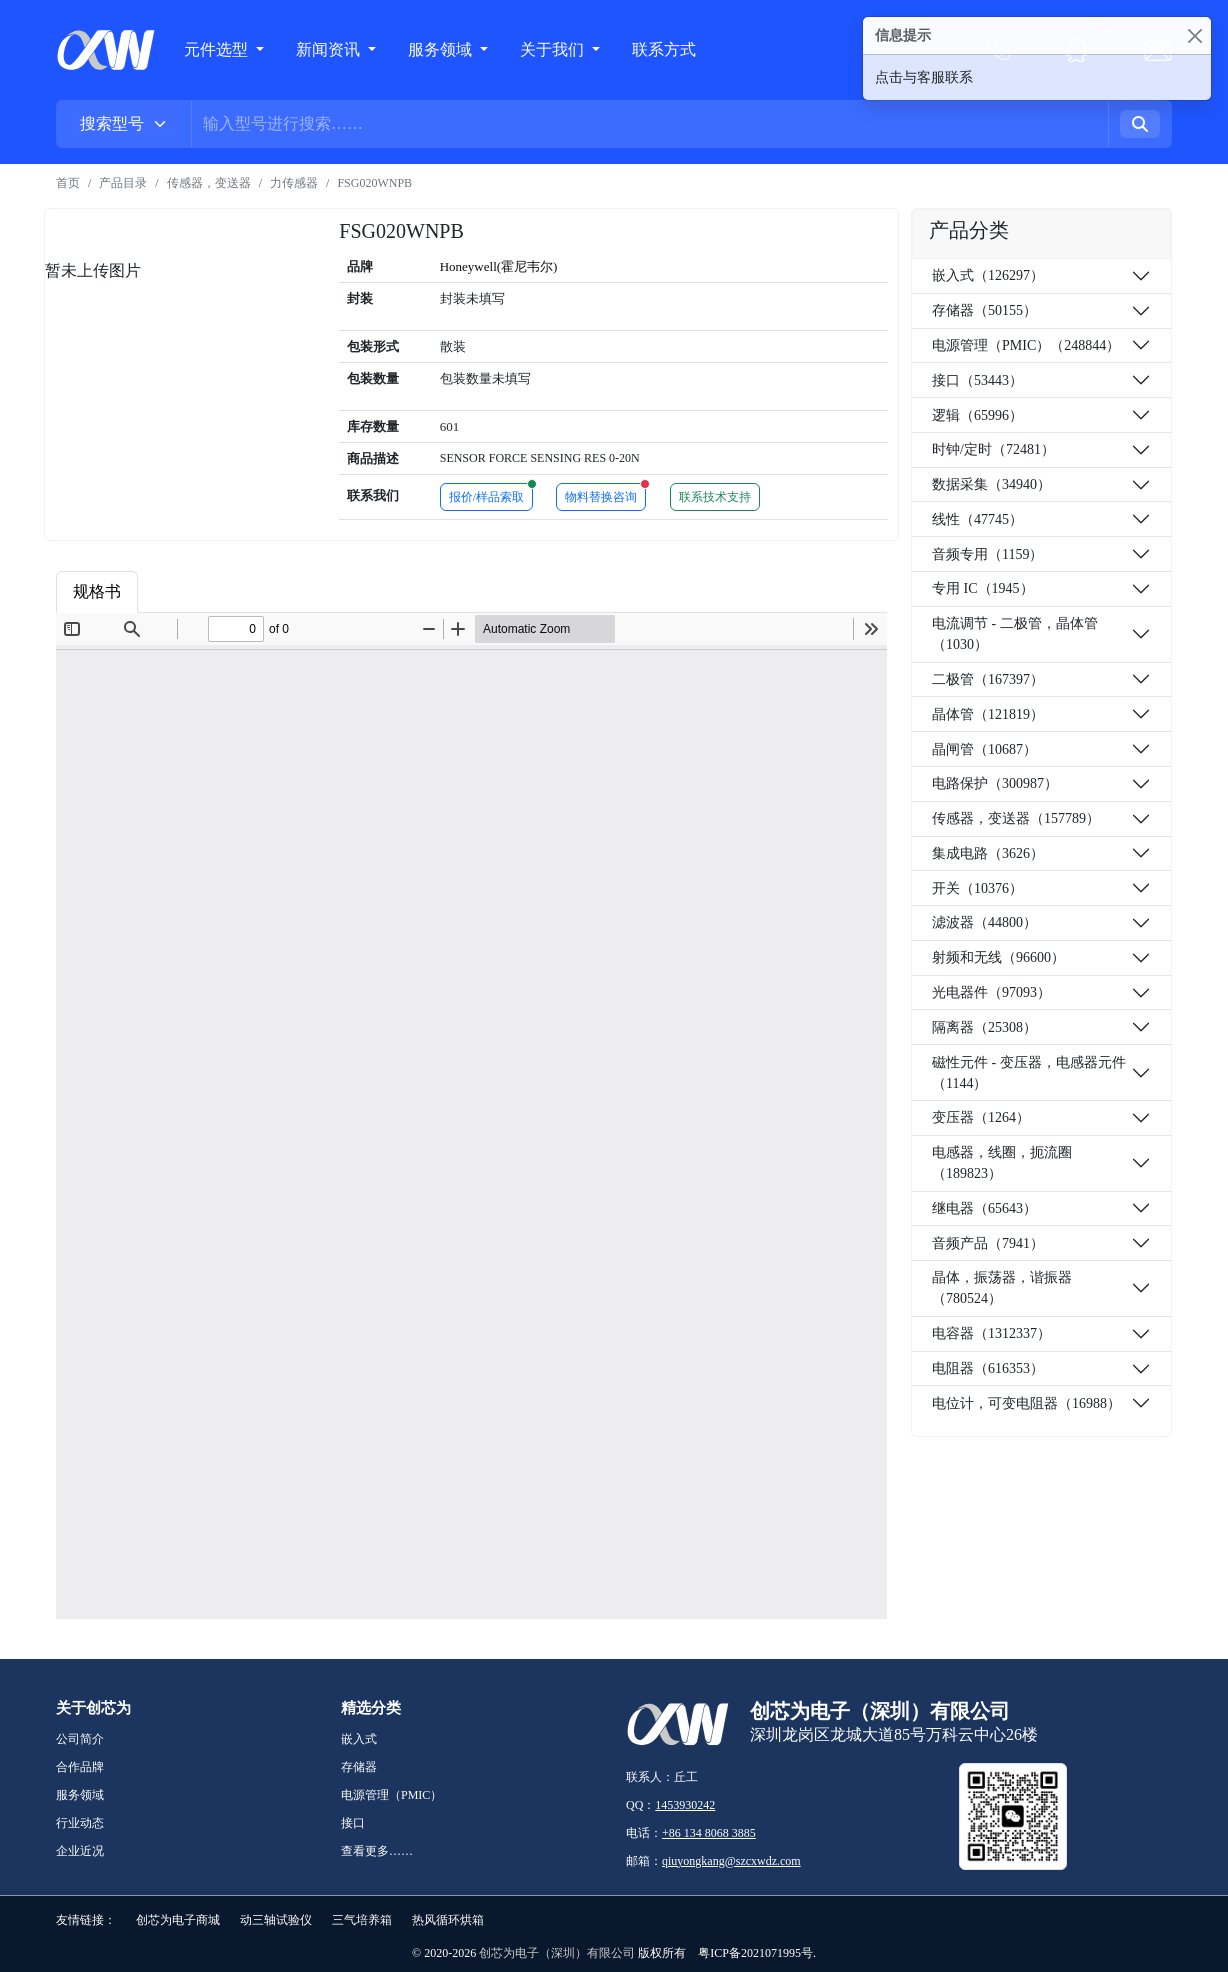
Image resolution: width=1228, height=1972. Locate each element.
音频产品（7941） (988, 1243)
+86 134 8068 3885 (709, 1833)
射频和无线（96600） (998, 957)
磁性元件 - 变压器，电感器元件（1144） (1029, 1073)
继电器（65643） (984, 1208)
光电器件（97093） (991, 992)
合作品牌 (80, 1767)
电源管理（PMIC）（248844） (1026, 345)
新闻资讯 (330, 49)
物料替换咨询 (605, 493)
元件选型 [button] (216, 49)
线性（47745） (977, 519)
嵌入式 (359, 1739)
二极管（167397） (988, 679)
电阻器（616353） (988, 1368)
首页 (68, 183)
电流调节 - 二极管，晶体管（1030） (1015, 634)
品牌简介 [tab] (285, 591)
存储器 (359, 1767)
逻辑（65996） (977, 415)
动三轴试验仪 (276, 1920)
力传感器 (294, 183)
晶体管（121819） (988, 714)
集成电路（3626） (988, 853)
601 (450, 426)
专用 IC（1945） (983, 588)
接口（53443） (977, 380)
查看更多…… (377, 1851)
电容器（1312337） (991, 1333)
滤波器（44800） (984, 922)
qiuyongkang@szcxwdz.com (731, 1861)
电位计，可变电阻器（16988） (1026, 1403)
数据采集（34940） (991, 484)
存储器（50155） (984, 310)
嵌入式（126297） (988, 275)
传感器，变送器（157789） (1016, 818)
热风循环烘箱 (448, 1920)
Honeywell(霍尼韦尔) (499, 266)
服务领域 (442, 49)
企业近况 (80, 1851)
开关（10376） (977, 888)
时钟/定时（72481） (993, 449)
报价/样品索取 (491, 493)
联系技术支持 (715, 497)
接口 (353, 1823)
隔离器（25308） (984, 1027)
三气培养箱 (362, 1920)
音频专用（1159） (987, 554)
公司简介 (80, 1739)
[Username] (650, 124)
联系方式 (664, 49)
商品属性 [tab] (187, 591)
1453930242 (685, 1805)
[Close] (1194, 35)
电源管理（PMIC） (391, 1795)
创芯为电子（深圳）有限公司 (557, 1953)
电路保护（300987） (995, 783)
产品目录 (123, 183)
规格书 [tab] (97, 591)
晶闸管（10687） (984, 749)
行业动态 (80, 1823)
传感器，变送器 (209, 183)
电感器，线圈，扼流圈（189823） (1002, 1163)
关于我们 (554, 49)
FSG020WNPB (374, 183)
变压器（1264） (981, 1117)
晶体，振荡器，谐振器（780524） (1002, 1288)
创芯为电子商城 (178, 1920)
